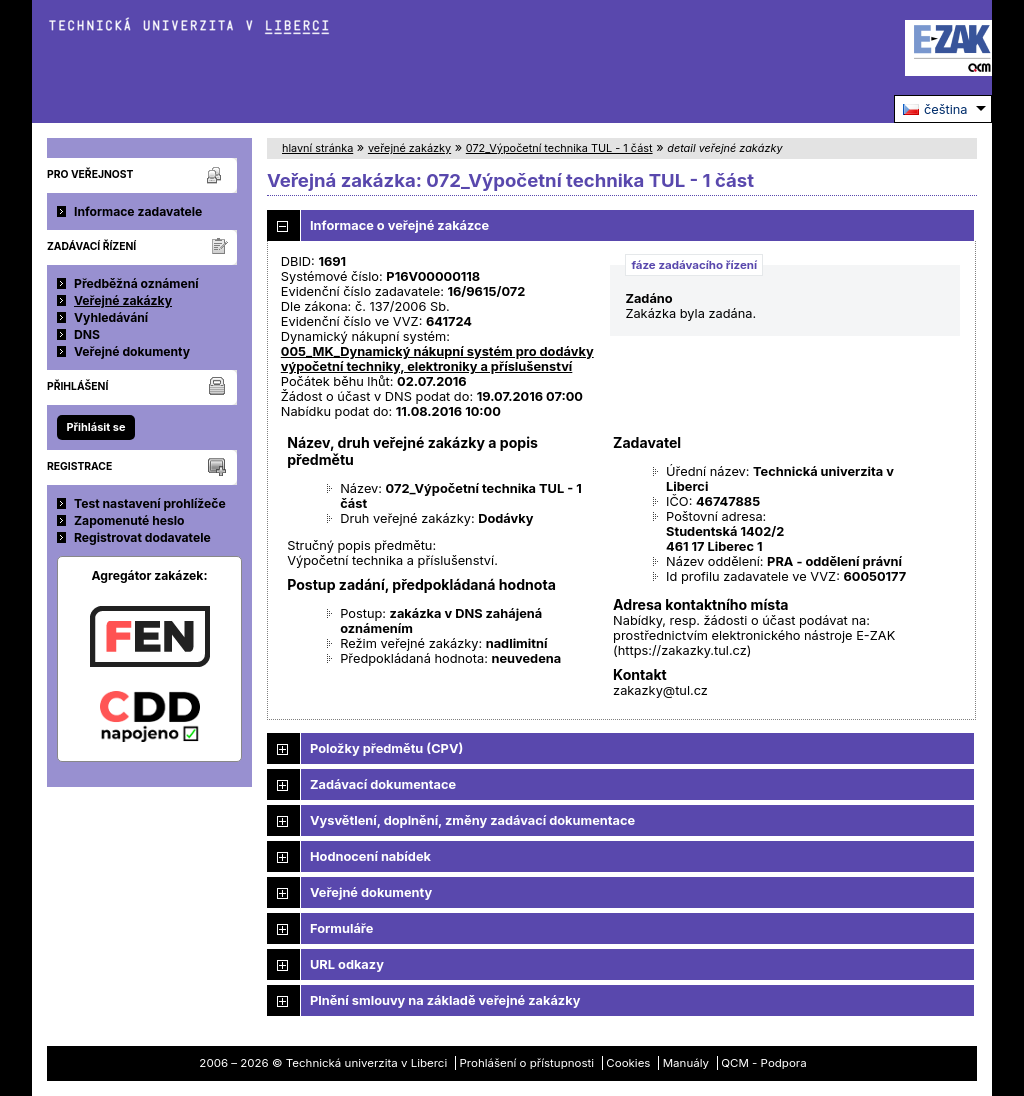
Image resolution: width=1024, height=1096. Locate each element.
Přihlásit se (95, 427)
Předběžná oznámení (136, 283)
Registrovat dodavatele (142, 537)
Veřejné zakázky (123, 300)
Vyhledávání (111, 317)
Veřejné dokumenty (132, 351)
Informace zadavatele (138, 211)
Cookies (628, 1063)
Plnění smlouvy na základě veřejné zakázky (445, 1000)
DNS (87, 334)
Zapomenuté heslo (129, 520)
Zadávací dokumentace (383, 784)
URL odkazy (347, 964)
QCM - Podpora (763, 1063)
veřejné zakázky (409, 148)
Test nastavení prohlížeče (150, 503)
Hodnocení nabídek (370, 856)
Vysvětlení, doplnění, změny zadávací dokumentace (472, 820)
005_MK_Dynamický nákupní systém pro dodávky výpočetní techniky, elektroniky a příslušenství (437, 359)
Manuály (686, 1063)
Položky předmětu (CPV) (386, 748)
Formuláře (341, 928)
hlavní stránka (317, 148)
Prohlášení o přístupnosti (527, 1063)
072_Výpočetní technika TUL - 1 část (559, 148)
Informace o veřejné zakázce (399, 225)
